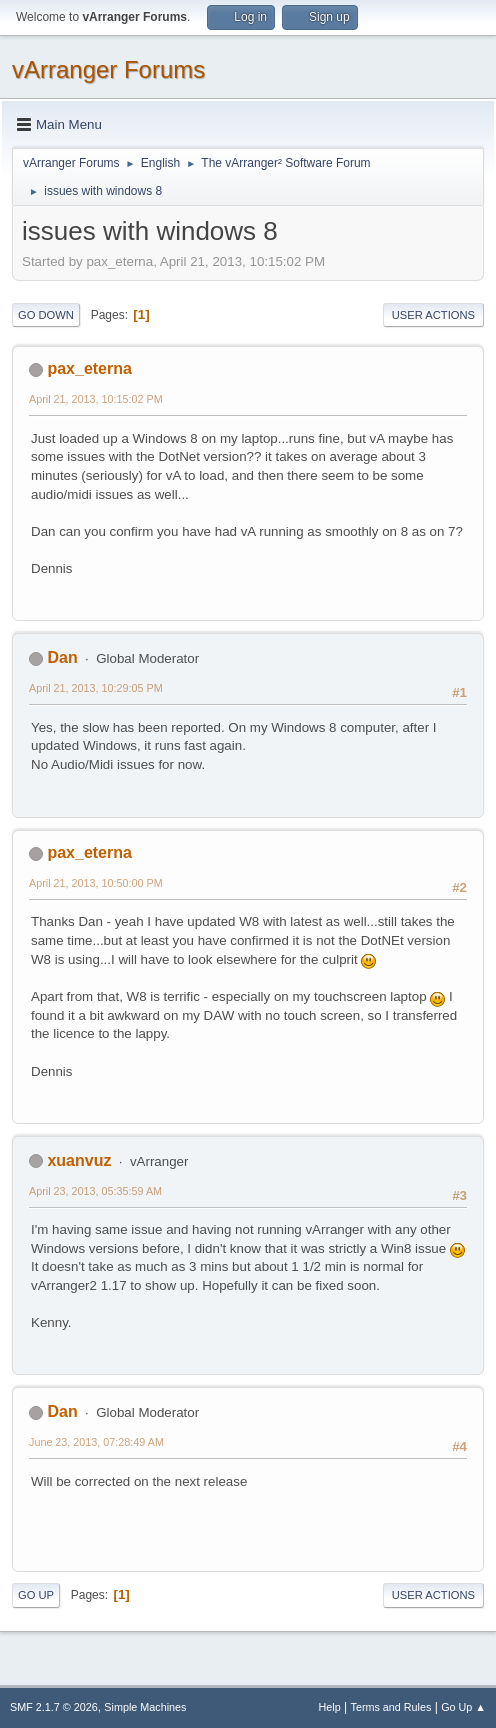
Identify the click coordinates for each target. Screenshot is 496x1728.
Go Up (36, 1595)
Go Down (46, 315)
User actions (433, 315)
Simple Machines (145, 1707)
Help (330, 1707)
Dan (62, 657)
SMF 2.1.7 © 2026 (54, 1707)
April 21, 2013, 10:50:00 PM (96, 883)
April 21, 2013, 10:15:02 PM (96, 399)
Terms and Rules (391, 1707)
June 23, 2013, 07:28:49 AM (96, 1442)
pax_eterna (89, 368)
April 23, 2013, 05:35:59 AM (95, 1191)
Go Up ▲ (463, 1707)
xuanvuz (79, 1160)
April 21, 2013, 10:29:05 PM (96, 688)
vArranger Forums (108, 69)
